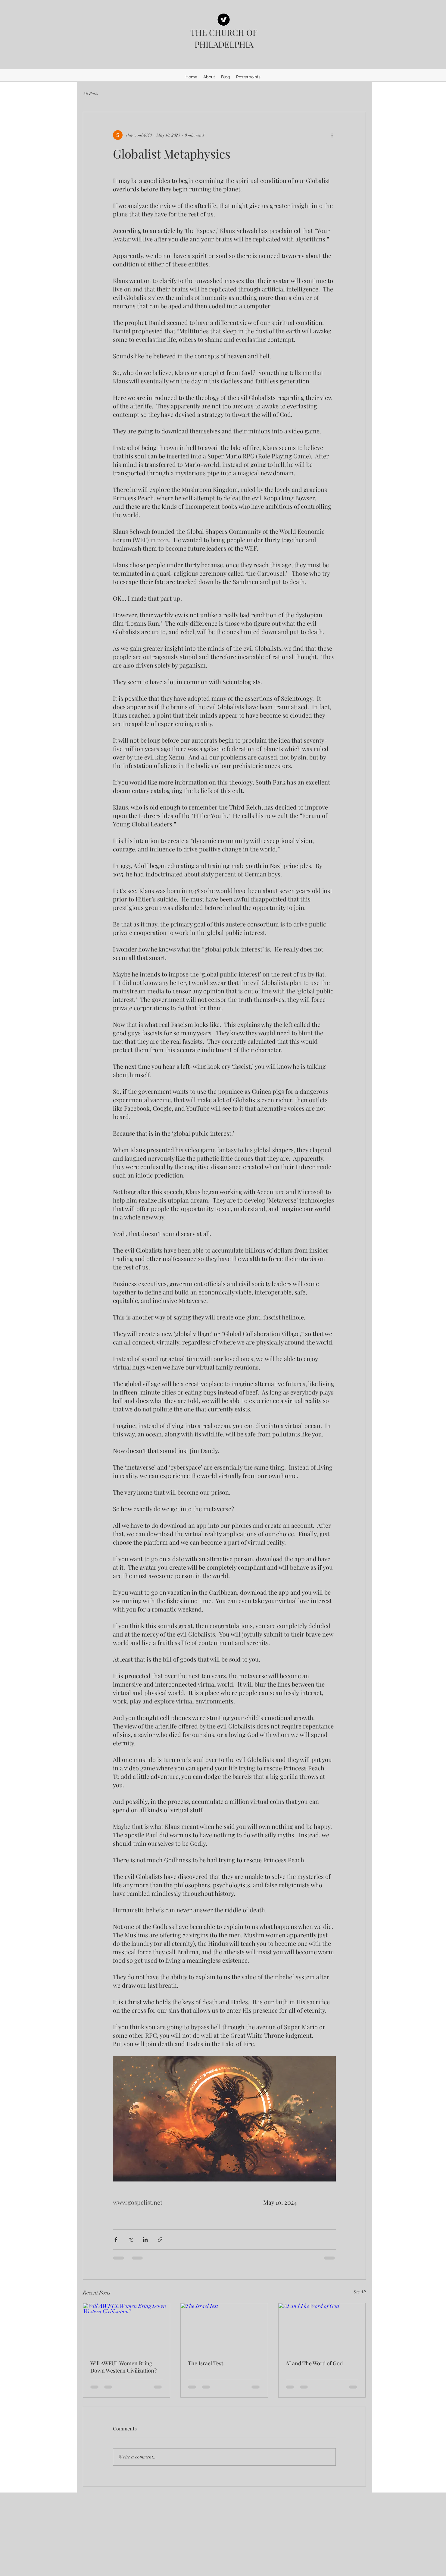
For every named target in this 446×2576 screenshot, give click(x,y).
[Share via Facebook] (116, 2239)
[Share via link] (160, 2239)
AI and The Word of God (314, 2363)
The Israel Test (205, 2363)
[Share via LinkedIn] (145, 2239)
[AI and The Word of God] (322, 2327)
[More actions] (332, 135)
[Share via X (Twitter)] (130, 2239)
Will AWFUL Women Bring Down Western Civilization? (123, 2367)
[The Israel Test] (224, 2327)
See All (360, 2291)
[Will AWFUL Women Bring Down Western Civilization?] (126, 2327)
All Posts (90, 93)
